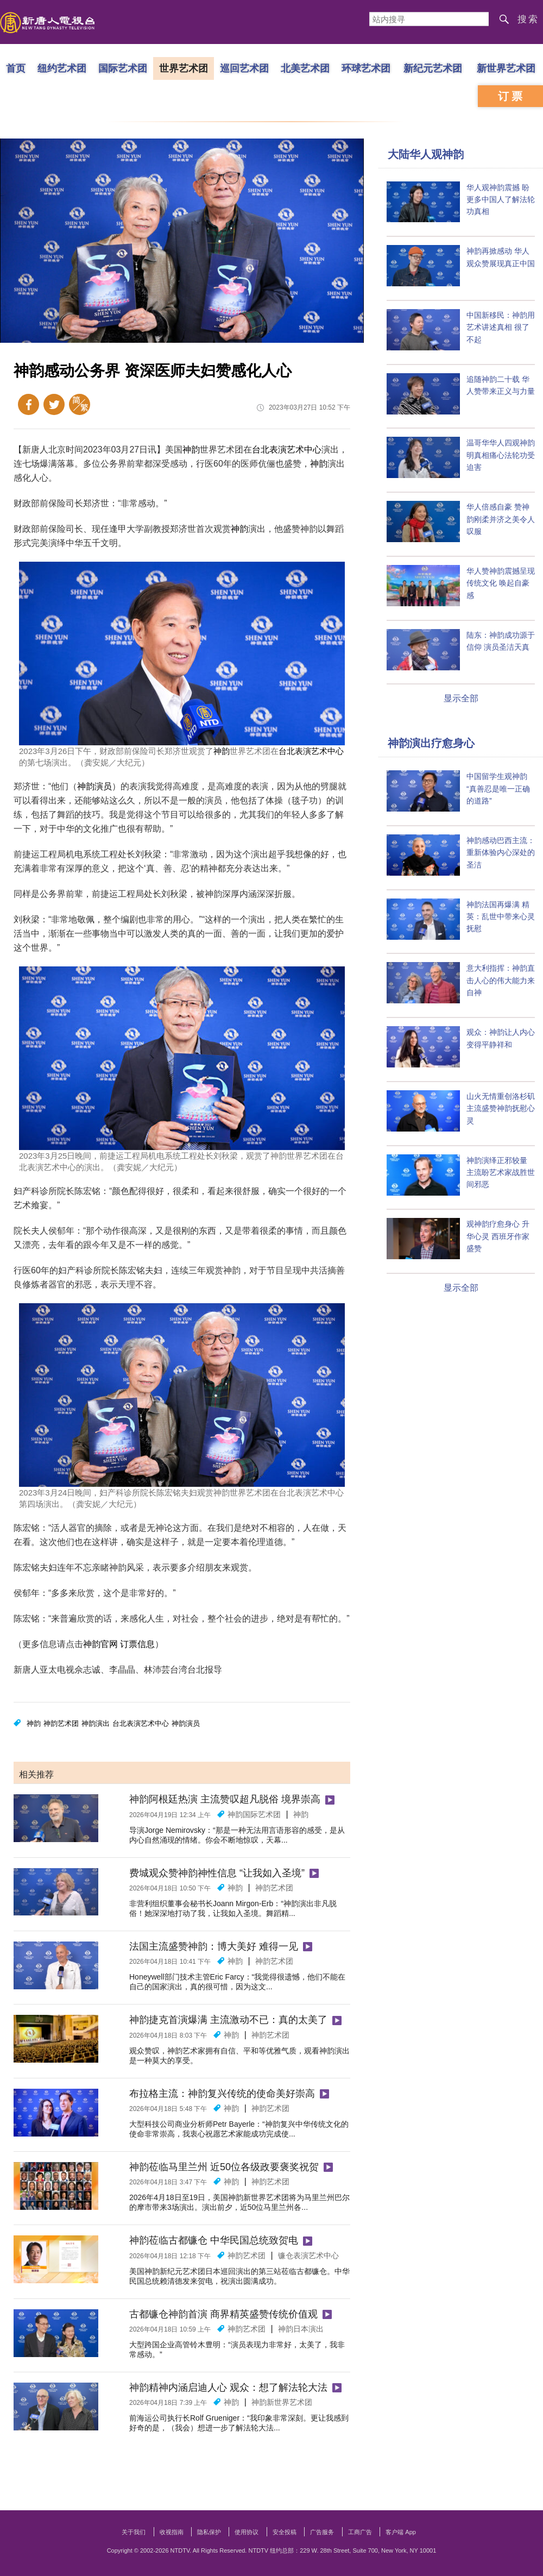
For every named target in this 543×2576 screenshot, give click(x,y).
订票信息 (137, 1644)
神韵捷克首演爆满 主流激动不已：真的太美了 (228, 2019)
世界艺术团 (183, 67)
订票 (511, 96)
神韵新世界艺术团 (281, 2402)
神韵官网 (100, 1644)
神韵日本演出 (301, 2328)
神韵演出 (95, 1723)
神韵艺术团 (61, 1723)
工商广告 (360, 2532)
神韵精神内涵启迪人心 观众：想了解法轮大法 (228, 2387)
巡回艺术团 (244, 67)
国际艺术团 (122, 67)
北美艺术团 (305, 67)
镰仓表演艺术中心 (308, 2255)
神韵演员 (94, 786)
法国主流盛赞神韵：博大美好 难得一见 (213, 1946)
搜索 (528, 19)
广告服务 (322, 2532)
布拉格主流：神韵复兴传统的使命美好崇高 (222, 2093)
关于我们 (134, 2532)
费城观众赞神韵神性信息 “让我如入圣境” (217, 1873)
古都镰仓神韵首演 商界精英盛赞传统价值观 (223, 2314)
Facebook (28, 404)
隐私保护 (209, 2532)
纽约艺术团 (61, 67)
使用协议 (246, 2532)
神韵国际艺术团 (254, 1814)
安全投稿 (284, 2532)
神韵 (191, 449)
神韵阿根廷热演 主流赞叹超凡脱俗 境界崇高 (224, 1799)
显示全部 (461, 698)
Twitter (54, 404)
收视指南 (172, 2532)
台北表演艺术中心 (286, 449)
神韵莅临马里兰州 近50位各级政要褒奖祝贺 (224, 2167)
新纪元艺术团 (432, 67)
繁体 (79, 404)
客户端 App (401, 2532)
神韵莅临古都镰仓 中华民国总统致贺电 (213, 2240)
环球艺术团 (366, 67)
